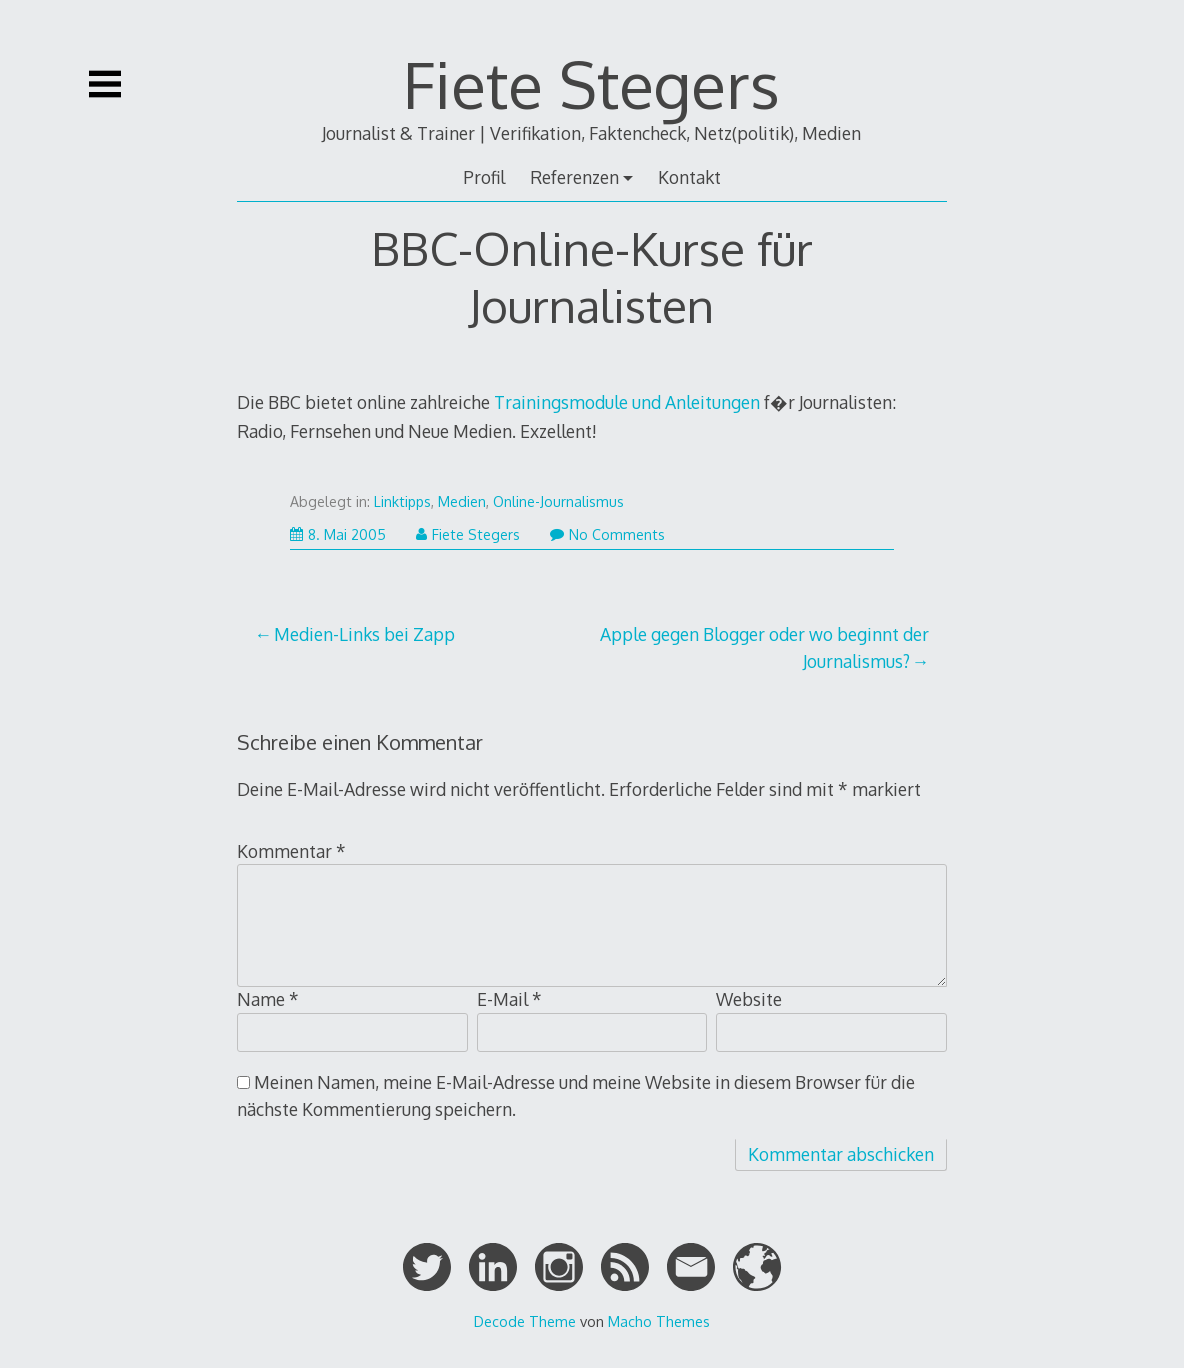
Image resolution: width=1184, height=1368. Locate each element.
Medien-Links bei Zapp (364, 634)
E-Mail (509, 999)
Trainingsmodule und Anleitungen (627, 402)
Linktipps (402, 501)
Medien (462, 501)
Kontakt (689, 177)
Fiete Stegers (591, 83)
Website (749, 999)
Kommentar (291, 851)
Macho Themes (659, 1321)
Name (268, 999)
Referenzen (574, 177)
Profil (484, 177)
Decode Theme (525, 1321)
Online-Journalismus (558, 501)
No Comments (607, 534)
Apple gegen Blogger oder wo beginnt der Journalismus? (764, 647)
